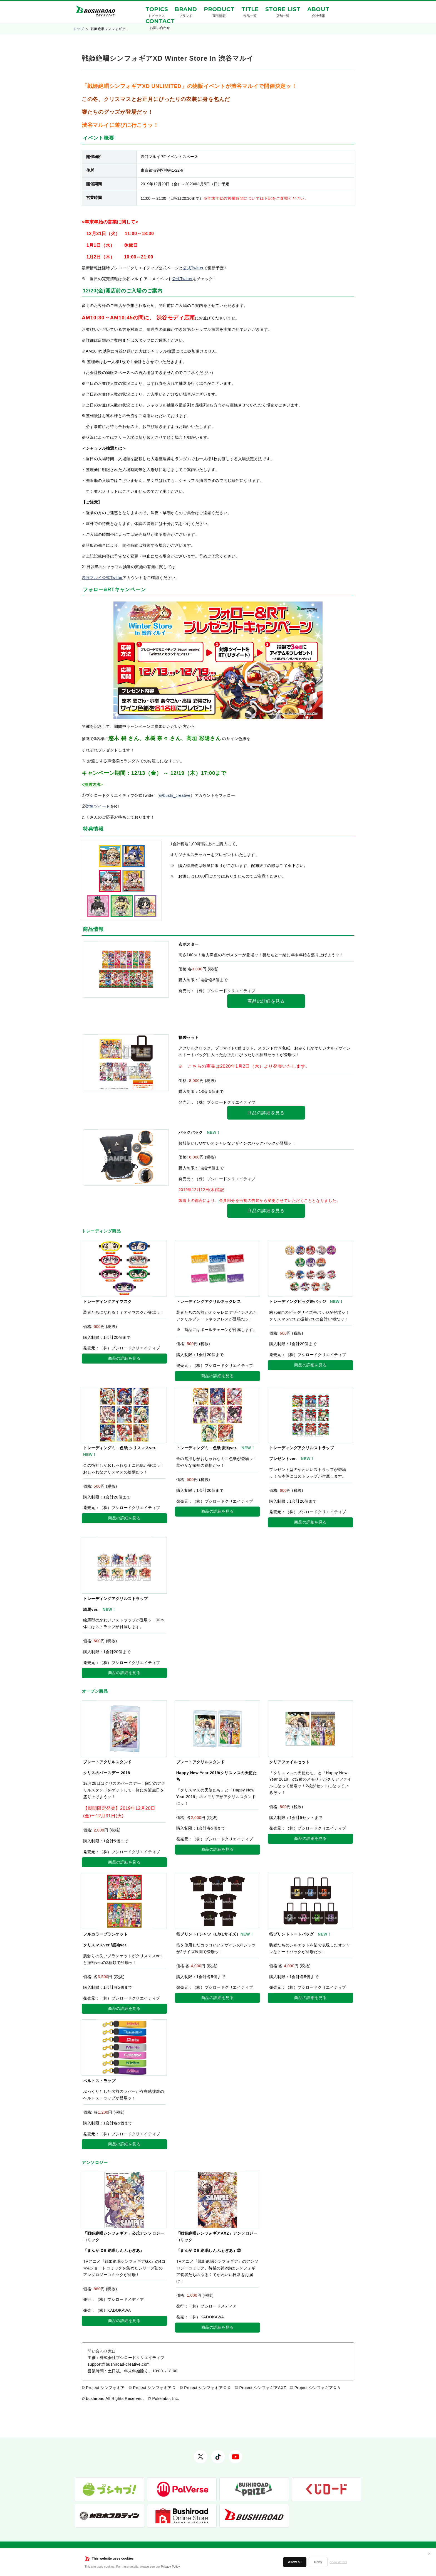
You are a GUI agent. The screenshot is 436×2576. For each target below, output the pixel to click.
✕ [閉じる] (429, 2554)
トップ (78, 29)
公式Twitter (193, 268)
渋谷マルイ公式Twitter (102, 577)
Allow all (295, 2562)
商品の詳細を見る (265, 1001)
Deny (318, 2562)
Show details (338, 2562)
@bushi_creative (174, 795)
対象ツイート (98, 806)
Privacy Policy (170, 2566)
